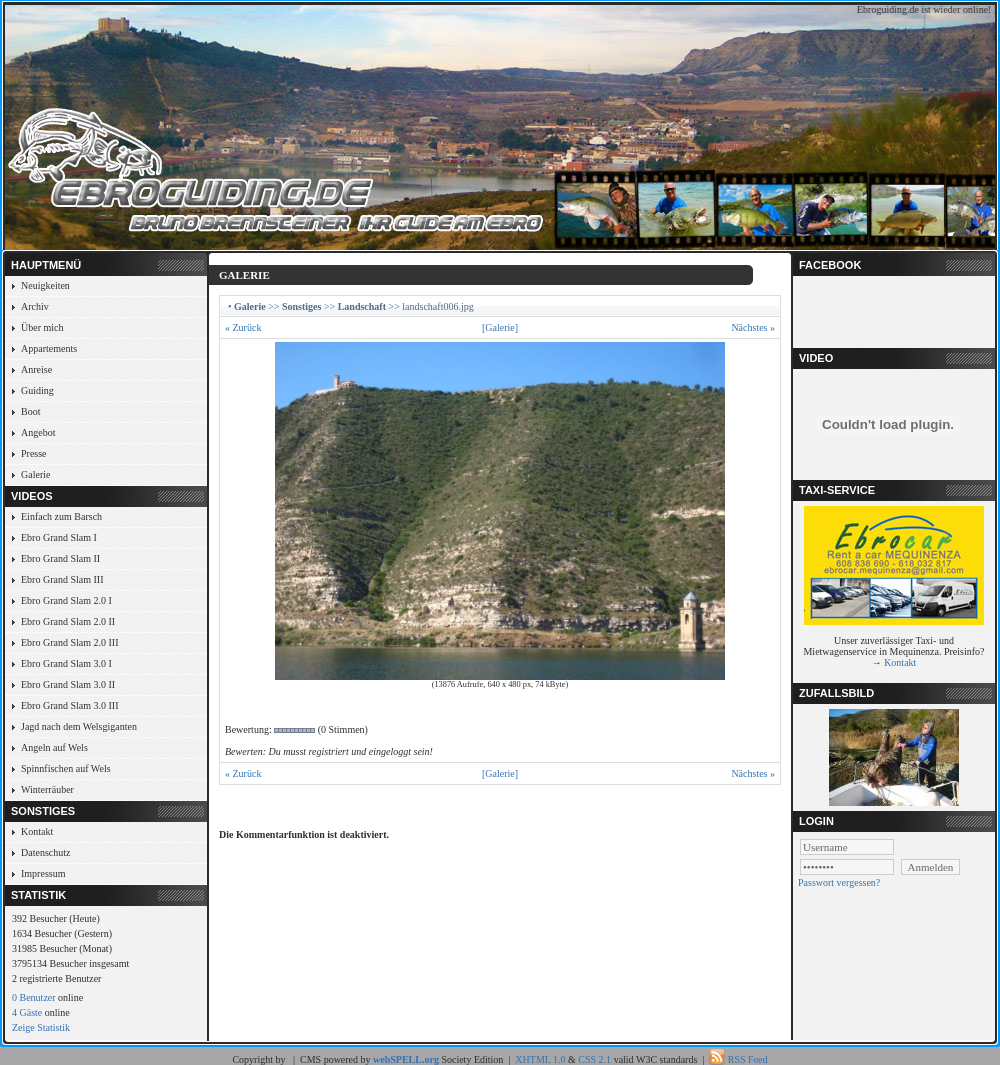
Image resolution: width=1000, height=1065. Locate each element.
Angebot (38, 432)
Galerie (35, 474)
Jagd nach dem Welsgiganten (79, 726)
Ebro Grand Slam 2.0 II (68, 621)
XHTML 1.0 (540, 1059)
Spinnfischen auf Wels (66, 768)
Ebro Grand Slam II (60, 558)
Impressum (43, 873)
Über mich (42, 327)
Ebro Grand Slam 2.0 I (66, 600)
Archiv (35, 306)
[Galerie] (500, 327)
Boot (30, 411)
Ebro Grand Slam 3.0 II (68, 684)
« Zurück (243, 327)
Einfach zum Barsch (61, 516)
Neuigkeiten (45, 285)
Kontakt (37, 831)
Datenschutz (45, 852)
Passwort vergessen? (839, 882)
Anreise (36, 369)
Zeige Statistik (41, 1027)
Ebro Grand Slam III (62, 579)
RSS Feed (748, 1059)
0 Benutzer (34, 997)
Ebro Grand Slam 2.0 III (69, 642)
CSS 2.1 (594, 1059)
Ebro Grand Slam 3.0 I (66, 663)
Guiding (37, 390)
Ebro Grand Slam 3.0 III (69, 705)
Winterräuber (47, 789)
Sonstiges (301, 306)
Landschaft (362, 306)
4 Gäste (27, 1012)
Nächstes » (753, 327)
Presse (34, 453)
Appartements (49, 348)
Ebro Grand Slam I (59, 537)
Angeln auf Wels (54, 747)
